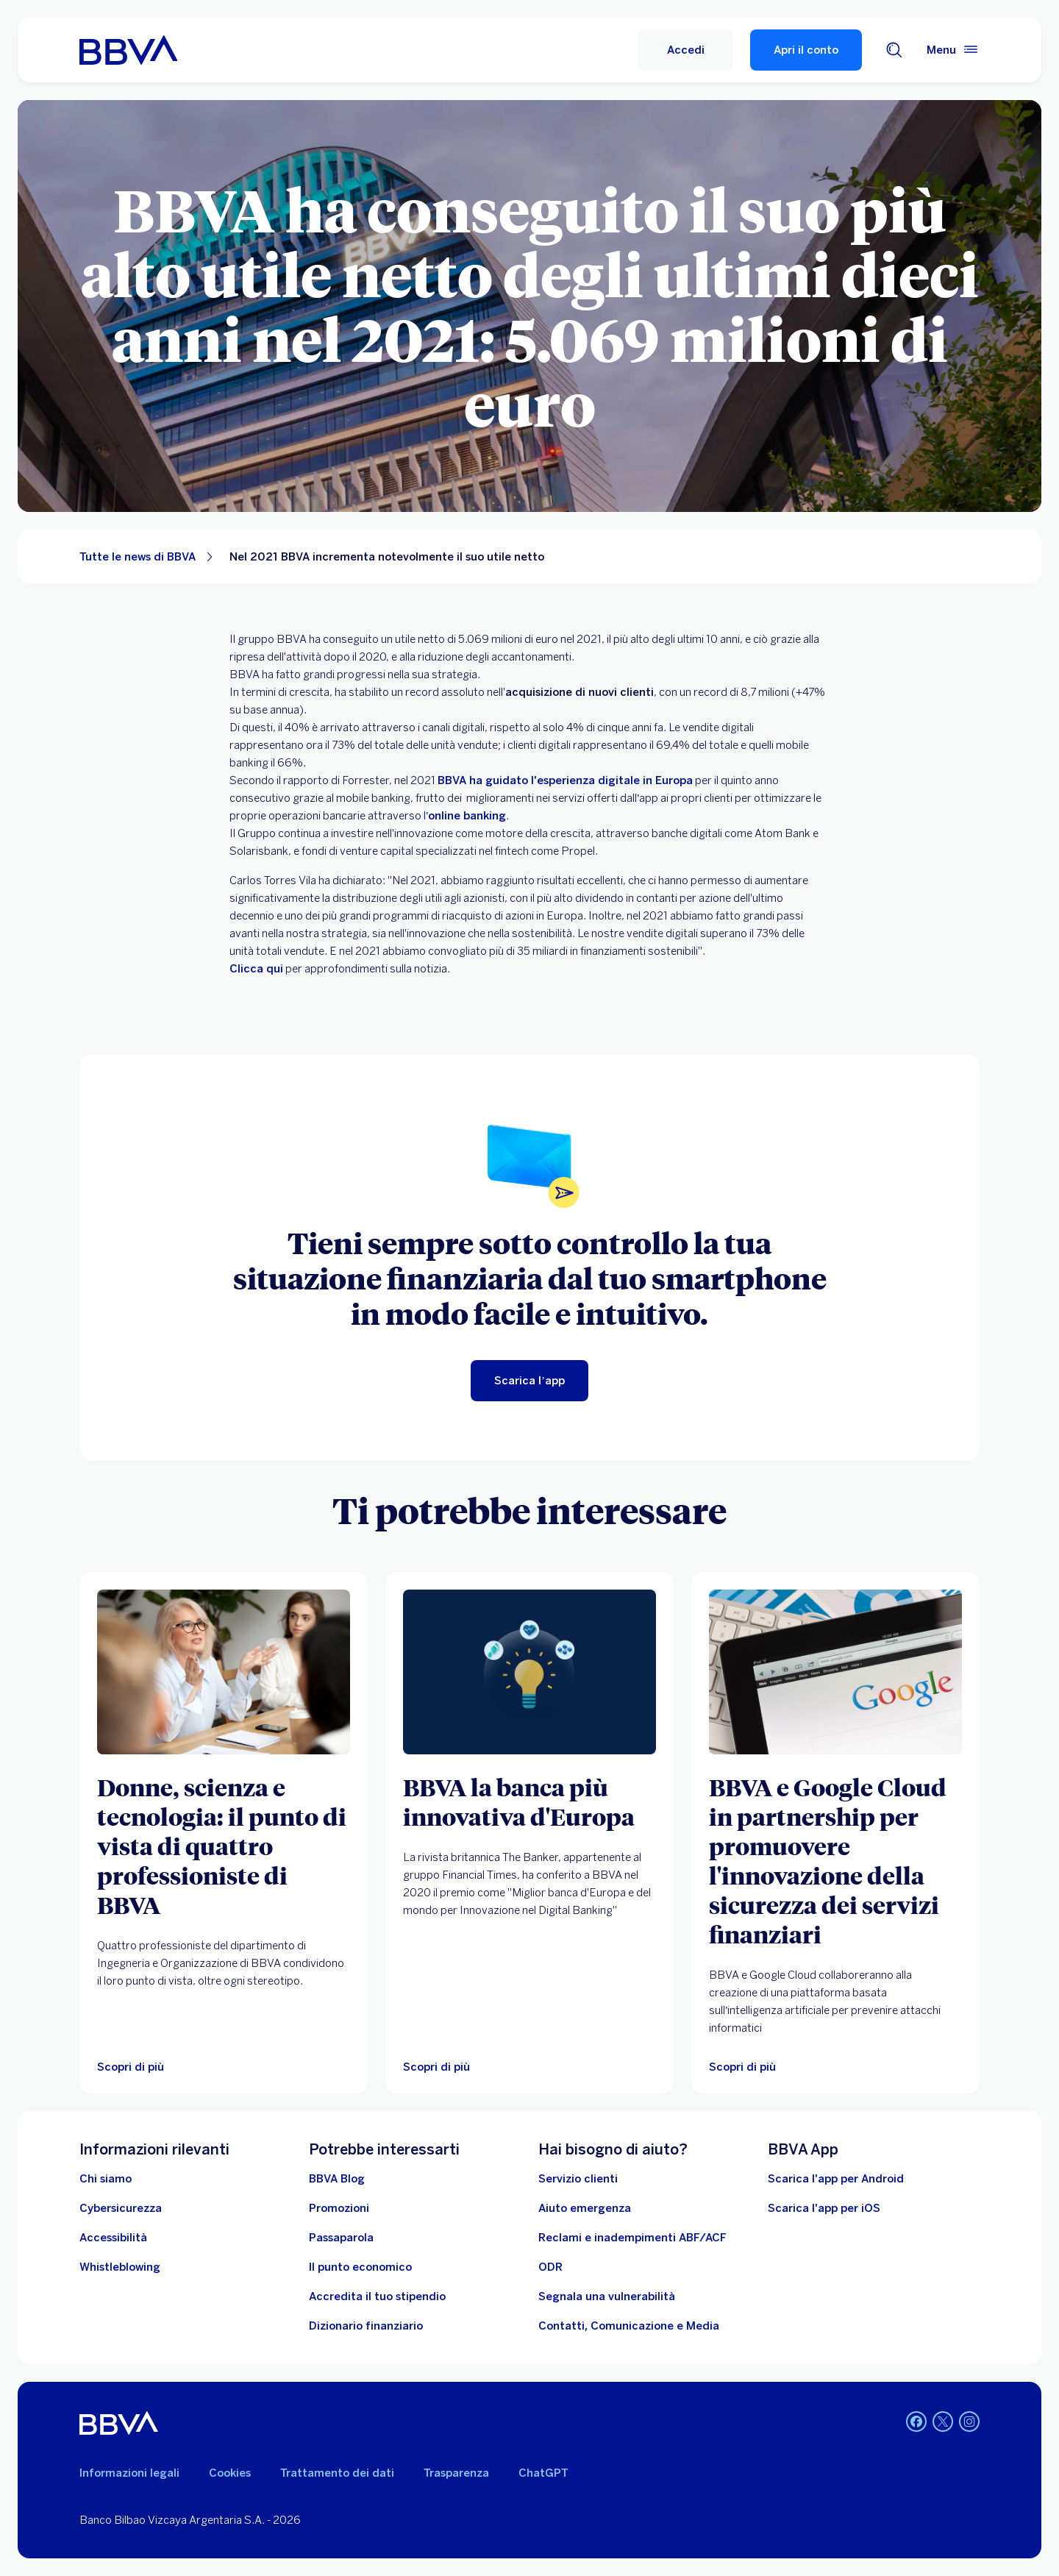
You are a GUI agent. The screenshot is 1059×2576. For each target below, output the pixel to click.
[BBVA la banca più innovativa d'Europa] (529, 1801)
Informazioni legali (129, 2473)
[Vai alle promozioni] (339, 2208)
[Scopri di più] (529, 1672)
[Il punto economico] (360, 2267)
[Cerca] (894, 50)
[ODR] (550, 2267)
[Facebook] (916, 2423)
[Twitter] (943, 2423)
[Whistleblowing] (119, 2267)
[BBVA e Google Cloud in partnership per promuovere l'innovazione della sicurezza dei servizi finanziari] (835, 1860)
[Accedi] (685, 50)
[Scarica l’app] (529, 1380)
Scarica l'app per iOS (824, 2208)
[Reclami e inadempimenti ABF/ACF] (632, 2237)
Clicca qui (256, 968)
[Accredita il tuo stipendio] (377, 2296)
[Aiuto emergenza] (584, 2208)
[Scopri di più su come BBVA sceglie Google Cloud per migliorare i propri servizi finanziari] (835, 1672)
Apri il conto (806, 50)
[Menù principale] (953, 50)
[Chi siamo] (105, 2179)
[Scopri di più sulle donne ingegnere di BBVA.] (223, 1672)
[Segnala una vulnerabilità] (606, 2296)
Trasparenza (456, 2473)
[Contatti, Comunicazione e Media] (628, 2326)
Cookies (230, 2473)
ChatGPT (543, 2473)
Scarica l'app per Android (836, 2178)
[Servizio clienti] (578, 2179)
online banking (467, 815)
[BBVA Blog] (337, 2179)
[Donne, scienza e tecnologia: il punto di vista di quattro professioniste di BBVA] (223, 1845)
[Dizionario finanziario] (366, 2326)
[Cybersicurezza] (120, 2208)
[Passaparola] (341, 2237)
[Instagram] (969, 2423)
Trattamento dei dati (337, 2473)
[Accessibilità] (113, 2237)
